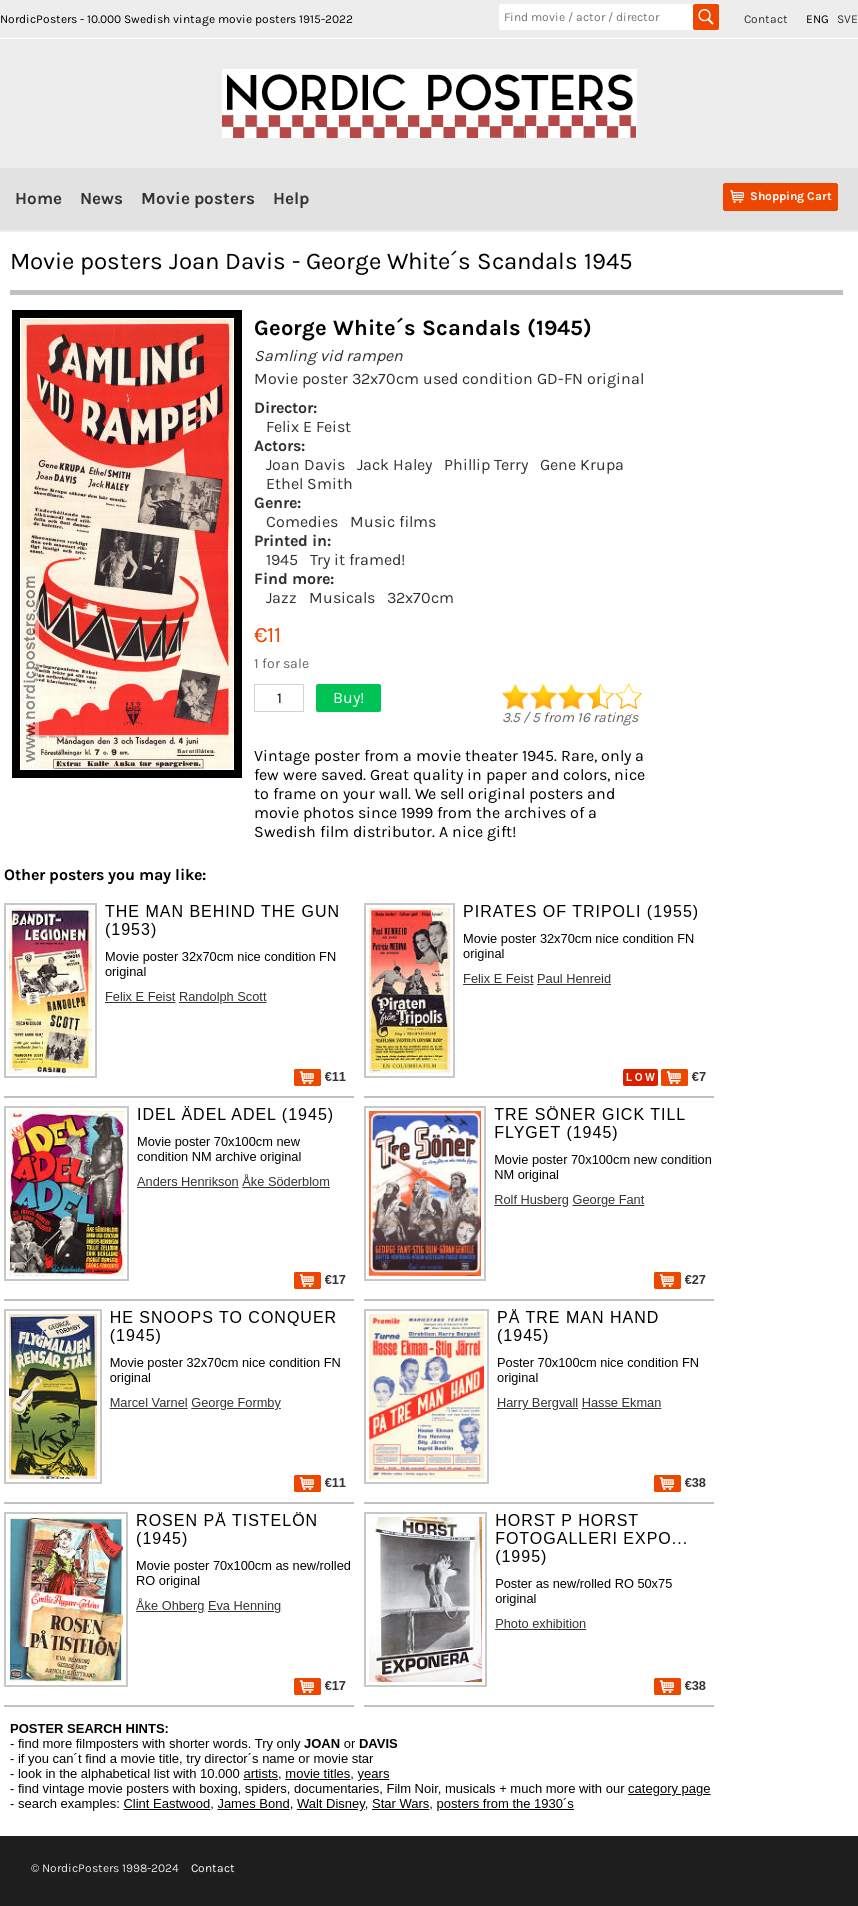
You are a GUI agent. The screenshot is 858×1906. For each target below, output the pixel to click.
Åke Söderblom (286, 1181)
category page (669, 1788)
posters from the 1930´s (505, 1803)
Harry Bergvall (537, 1402)
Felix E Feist (308, 426)
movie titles (317, 1773)
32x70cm (420, 597)
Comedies (302, 521)
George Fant (608, 1199)
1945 (282, 559)
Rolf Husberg (531, 1199)
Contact (766, 19)
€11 (320, 1076)
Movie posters (198, 198)
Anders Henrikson (188, 1181)
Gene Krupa (582, 464)
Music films (393, 521)
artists (260, 1773)
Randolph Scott (223, 996)
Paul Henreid (574, 978)
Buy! (348, 697)
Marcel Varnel (149, 1402)
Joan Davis (305, 464)
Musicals (342, 597)
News (101, 198)
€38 (680, 1482)
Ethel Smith (309, 483)
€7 (683, 1076)
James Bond (253, 1803)
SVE (847, 19)
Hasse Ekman (622, 1402)
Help (291, 198)
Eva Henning (244, 1605)
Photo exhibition (540, 1623)
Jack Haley (394, 464)
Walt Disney (331, 1803)
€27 (680, 1279)
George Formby (236, 1402)
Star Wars (400, 1803)
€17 (320, 1279)
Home (38, 198)
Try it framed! (357, 559)
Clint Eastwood (166, 1803)
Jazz (281, 597)
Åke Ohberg (170, 1605)
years (374, 1773)
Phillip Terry (486, 464)
